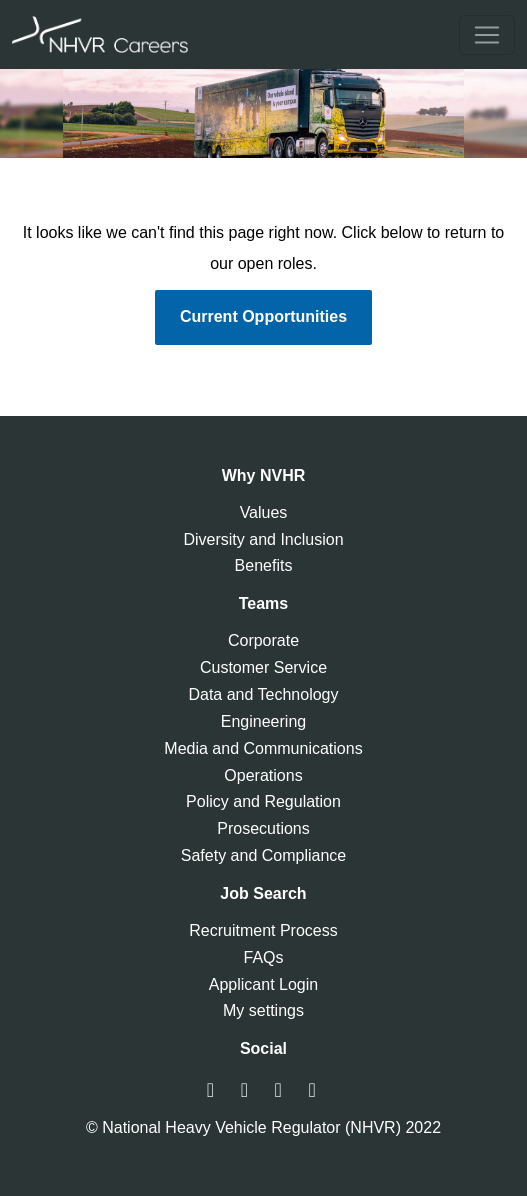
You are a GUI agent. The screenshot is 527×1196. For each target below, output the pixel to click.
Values (264, 512)
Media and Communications (263, 748)
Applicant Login (263, 984)
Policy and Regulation (263, 801)
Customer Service (263, 667)
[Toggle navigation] (487, 35)
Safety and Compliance (263, 855)
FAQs (263, 957)
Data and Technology (263, 694)
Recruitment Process (263, 930)
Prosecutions (263, 828)
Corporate (263, 640)
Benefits (264, 565)
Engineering (263, 721)
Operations (263, 775)
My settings (263, 1010)
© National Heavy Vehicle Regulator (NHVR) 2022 (263, 1127)
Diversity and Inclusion (263, 539)
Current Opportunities (263, 316)
